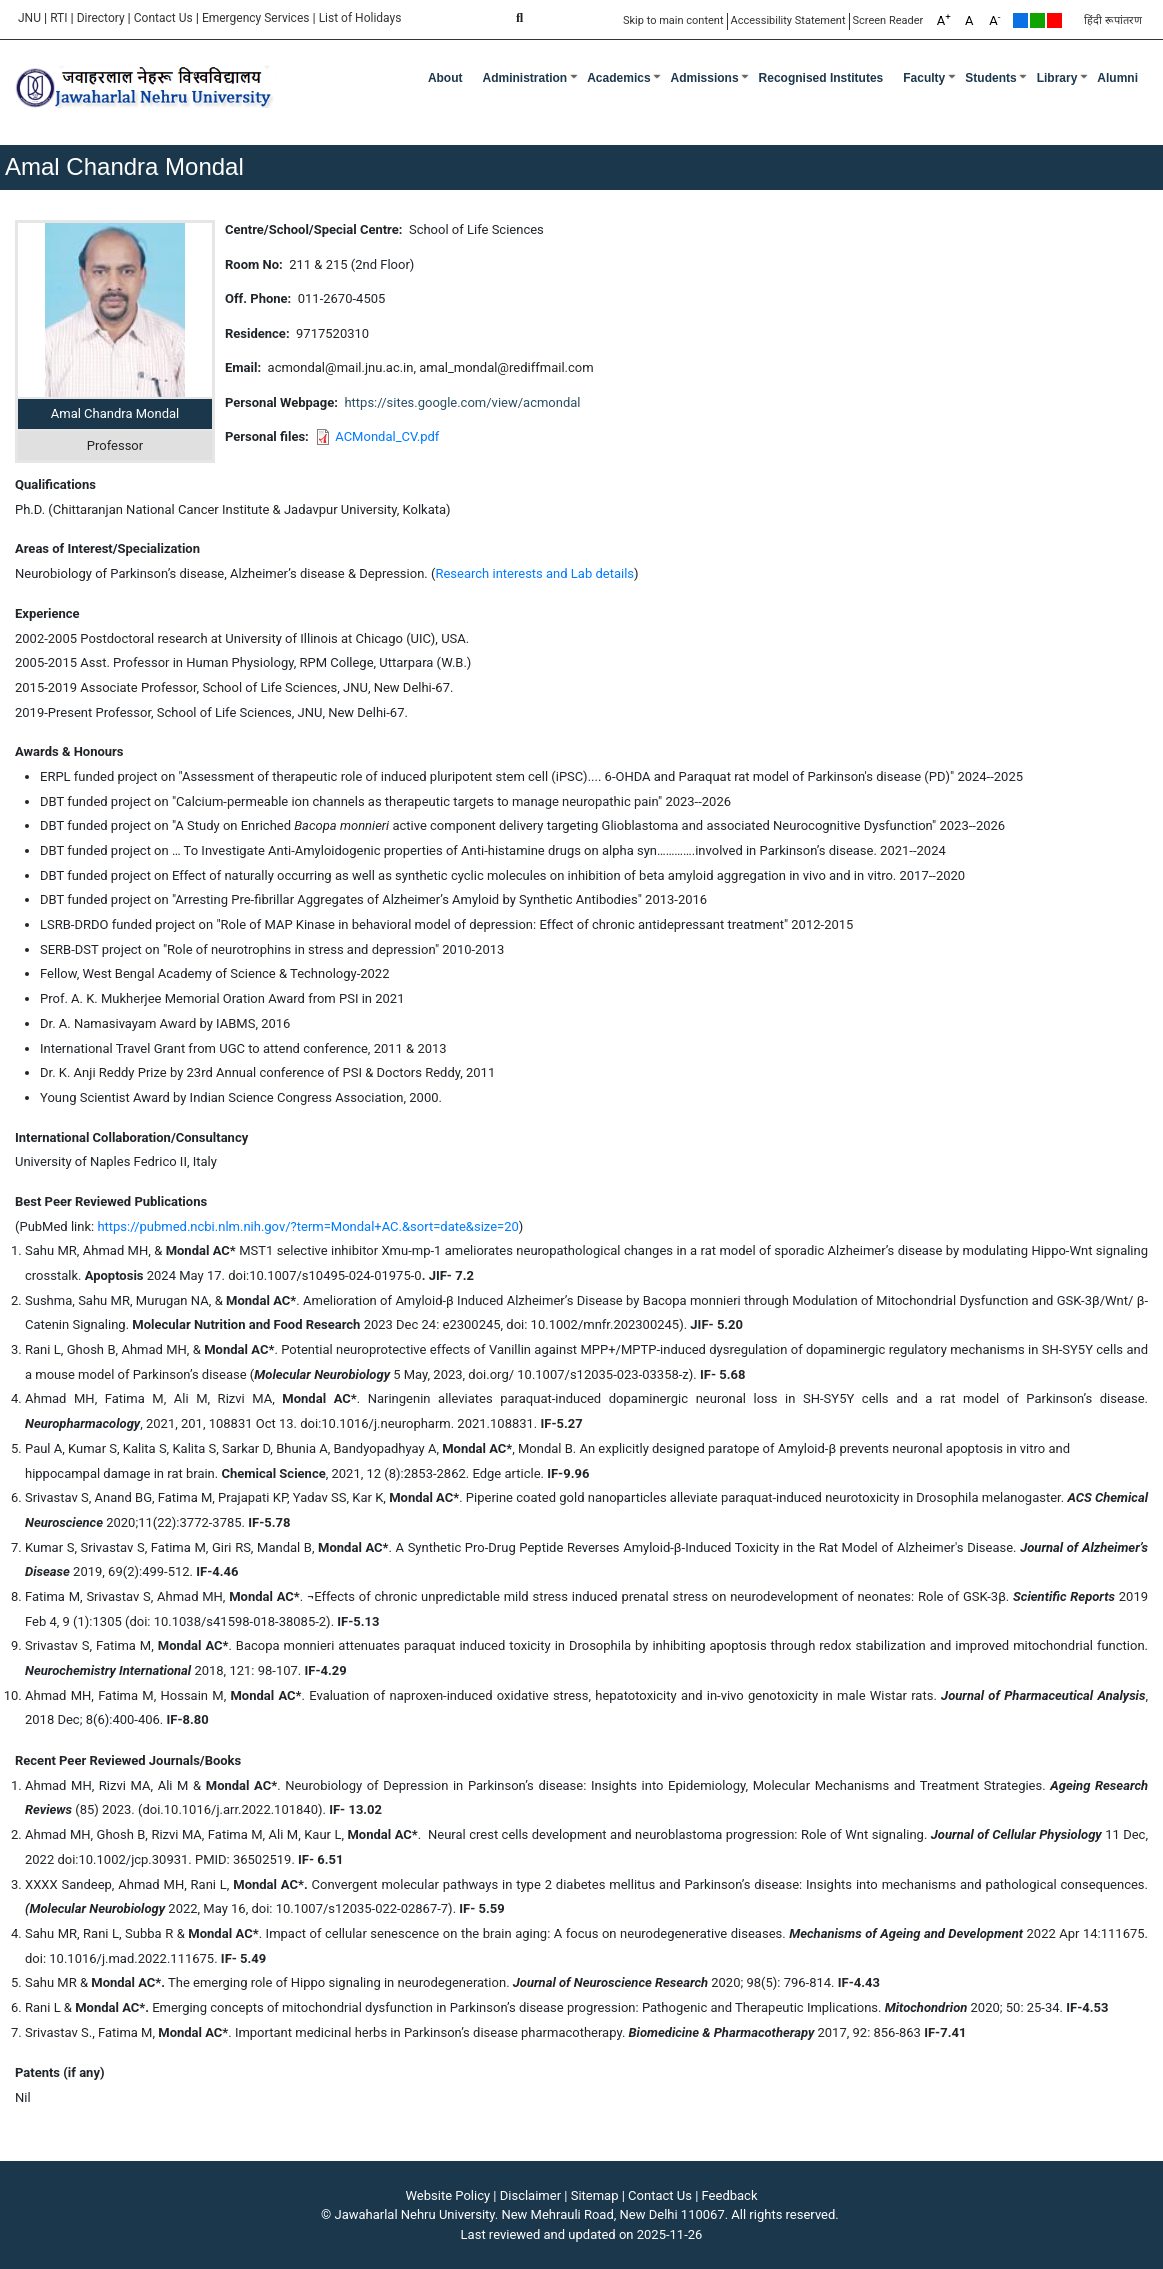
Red (1054, 20)
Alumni (1117, 78)
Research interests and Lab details (534, 573)
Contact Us (163, 18)
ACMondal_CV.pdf (387, 436)
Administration (525, 78)
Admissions (705, 78)
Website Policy (448, 2195)
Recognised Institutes (821, 78)
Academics (618, 78)
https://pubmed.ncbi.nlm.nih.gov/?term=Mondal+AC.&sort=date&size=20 (307, 1226)
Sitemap (595, 2195)
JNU (29, 18)
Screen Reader (888, 20)
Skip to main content (673, 20)
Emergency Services (256, 18)
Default (1020, 20)
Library (1057, 78)
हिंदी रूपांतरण (1113, 20)
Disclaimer (530, 2195)
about (445, 78)
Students (990, 78)
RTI (58, 18)
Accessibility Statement (788, 20)
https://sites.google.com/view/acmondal (462, 402)
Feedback (730, 2195)
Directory (101, 18)
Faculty (924, 78)
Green (1037, 20)
